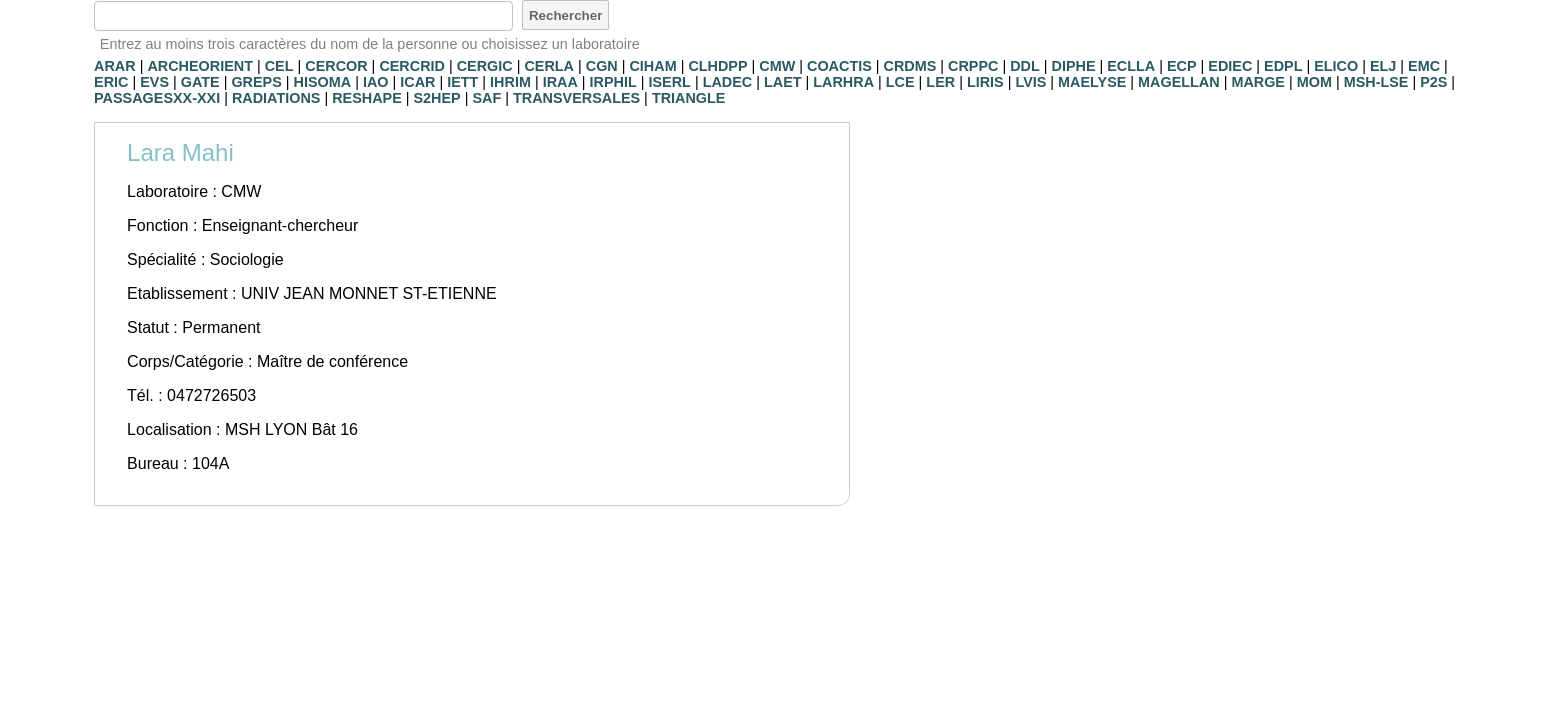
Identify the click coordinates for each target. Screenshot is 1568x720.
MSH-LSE (1376, 82)
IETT (462, 82)
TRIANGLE (689, 98)
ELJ (1383, 66)
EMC (1424, 66)
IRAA (560, 82)
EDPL (1283, 66)
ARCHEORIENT (200, 66)
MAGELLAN (1179, 82)
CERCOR (336, 66)
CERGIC (485, 66)
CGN (602, 66)
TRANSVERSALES (576, 98)
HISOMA (323, 82)
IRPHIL (613, 82)
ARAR (115, 66)
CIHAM (652, 66)
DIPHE (1074, 66)
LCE (900, 82)
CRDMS (910, 66)
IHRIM (510, 82)
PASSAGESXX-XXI (157, 98)
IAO (376, 82)
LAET (783, 82)
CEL (279, 66)
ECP (1182, 66)
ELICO (1336, 66)
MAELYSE (1092, 82)
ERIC (111, 82)
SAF (486, 98)
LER (940, 82)
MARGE (1258, 82)
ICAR (417, 82)
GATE (200, 82)
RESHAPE (367, 98)
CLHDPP (717, 66)
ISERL (670, 82)
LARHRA (843, 82)
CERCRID (412, 66)
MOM (1314, 82)
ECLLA (1131, 66)
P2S (1433, 82)
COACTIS (839, 66)
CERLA (549, 66)
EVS (154, 82)
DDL (1025, 66)
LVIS (1030, 82)
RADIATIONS (276, 98)
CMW (777, 66)
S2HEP (436, 98)
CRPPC (973, 66)
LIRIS (985, 82)
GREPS (256, 82)
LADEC (728, 82)
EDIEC (1230, 66)
